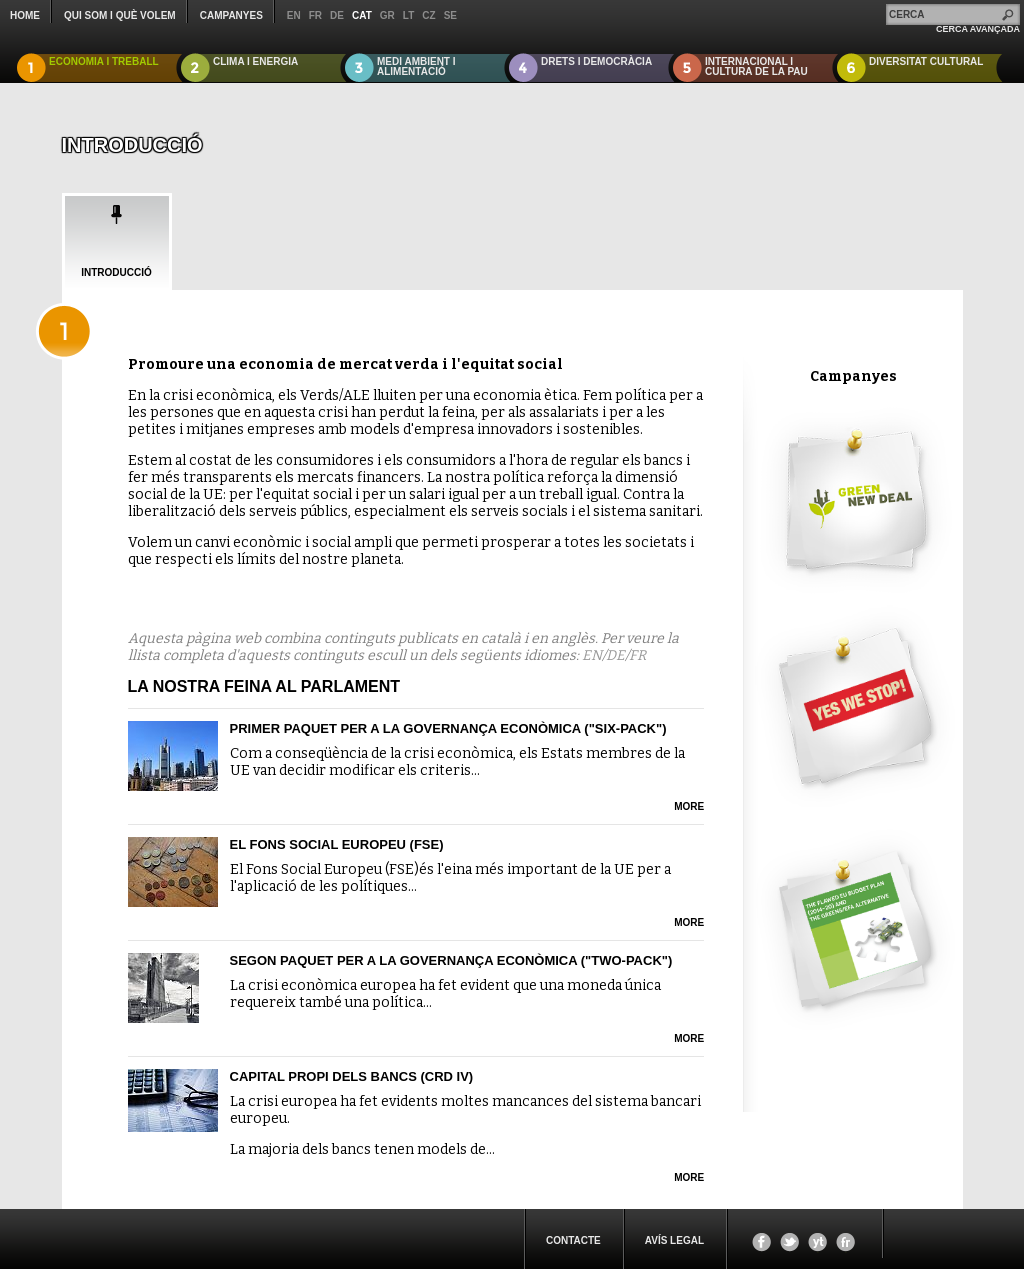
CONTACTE (573, 1240)
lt (408, 15)
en (294, 15)
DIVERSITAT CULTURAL (926, 61)
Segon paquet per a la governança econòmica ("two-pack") (451, 960)
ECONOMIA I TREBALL (104, 61)
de (337, 15)
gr (387, 15)
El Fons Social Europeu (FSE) (337, 844)
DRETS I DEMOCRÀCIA (596, 61)
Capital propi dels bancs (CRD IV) (352, 1076)
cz (428, 15)
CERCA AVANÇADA (978, 29)
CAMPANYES (231, 15)
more (689, 806)
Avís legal (674, 1240)
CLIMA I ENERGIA (255, 61)
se (450, 15)
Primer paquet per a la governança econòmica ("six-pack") (448, 728)
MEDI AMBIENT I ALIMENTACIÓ (416, 66)
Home (25, 15)
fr (315, 15)
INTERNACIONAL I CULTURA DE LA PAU (756, 66)
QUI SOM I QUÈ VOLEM (120, 15)
